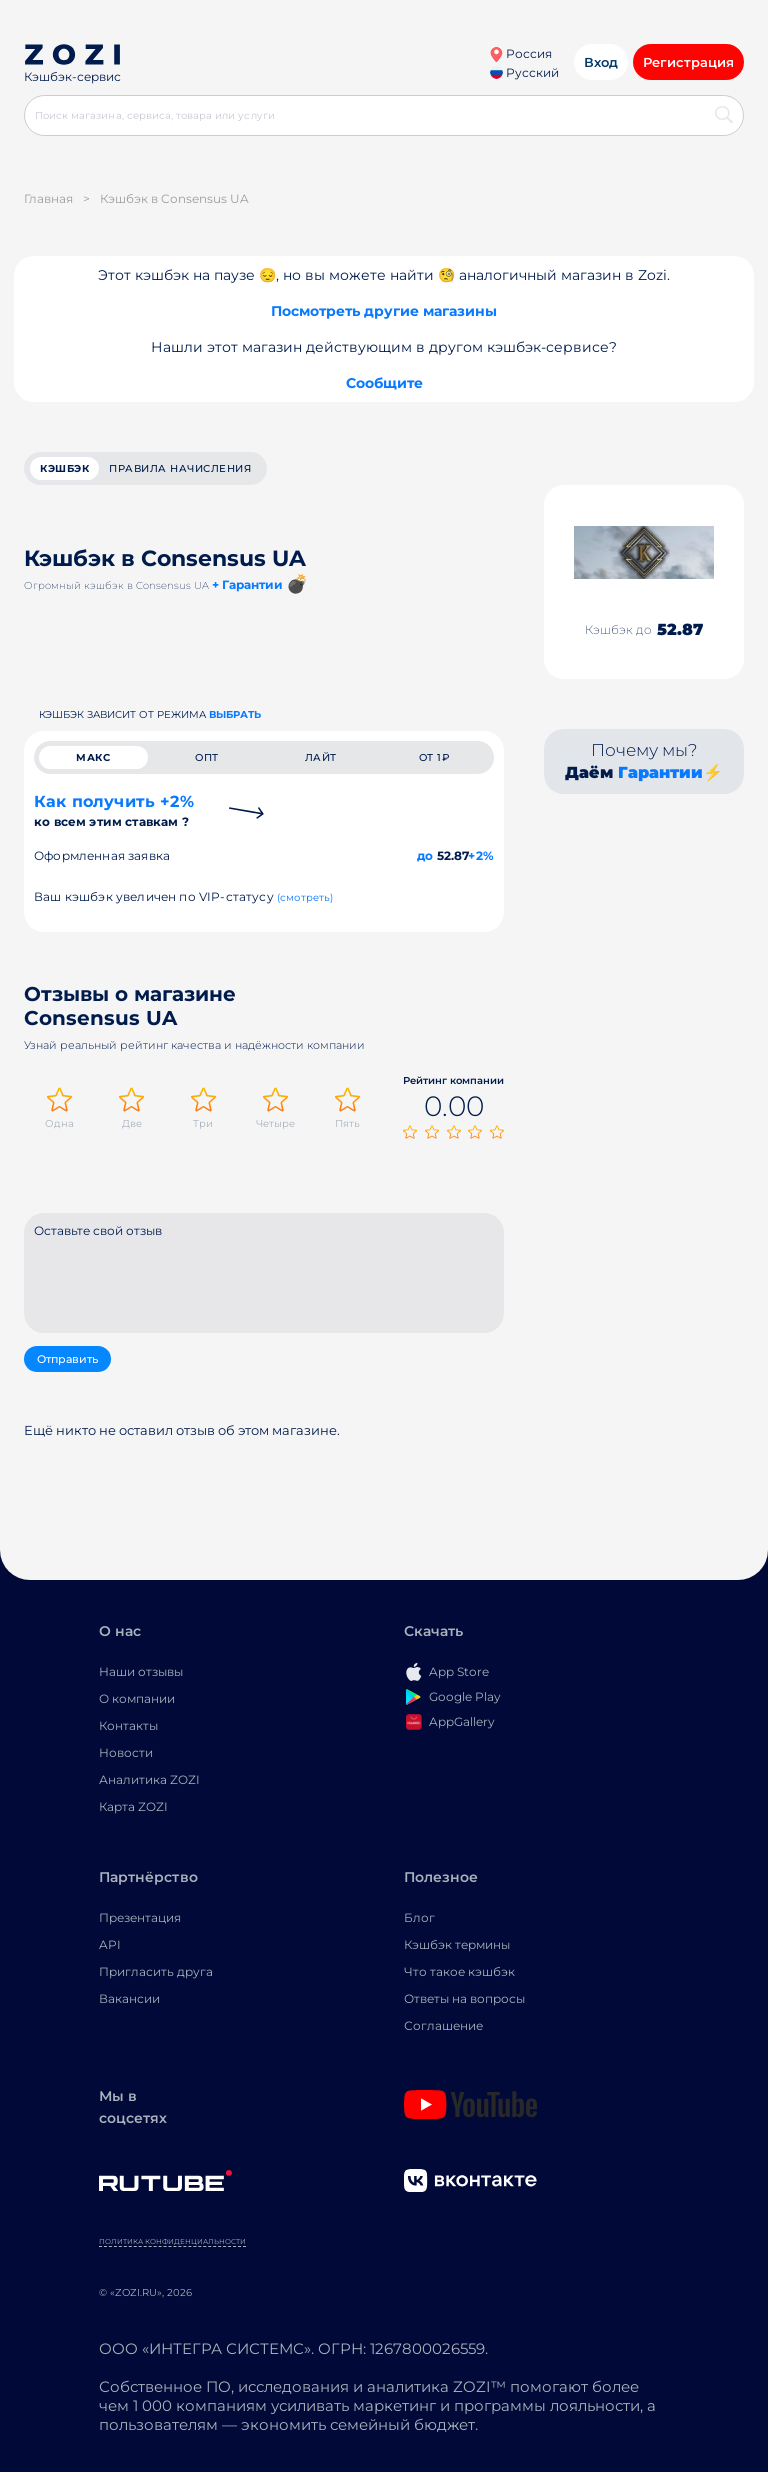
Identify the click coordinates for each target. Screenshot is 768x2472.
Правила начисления (180, 468)
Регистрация (688, 62)
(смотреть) (305, 897)
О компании (137, 1698)
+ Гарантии (247, 584)
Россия (520, 53)
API (110, 1944)
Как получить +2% (114, 810)
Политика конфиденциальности (172, 2241)
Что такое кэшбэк (459, 1971)
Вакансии (129, 1998)
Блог (419, 1917)
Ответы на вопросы (464, 1998)
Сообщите (384, 383)
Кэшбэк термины (457, 1944)
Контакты (128, 1725)
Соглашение (443, 2025)
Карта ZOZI (133, 1806)
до (425, 855)
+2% (481, 855)
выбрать (235, 714)
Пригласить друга (156, 1971)
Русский (524, 72)
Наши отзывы (141, 1671)
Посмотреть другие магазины (384, 311)
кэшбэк (64, 468)
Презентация (140, 1917)
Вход (601, 62)
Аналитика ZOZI (149, 1779)
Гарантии (660, 772)
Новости (126, 1752)
